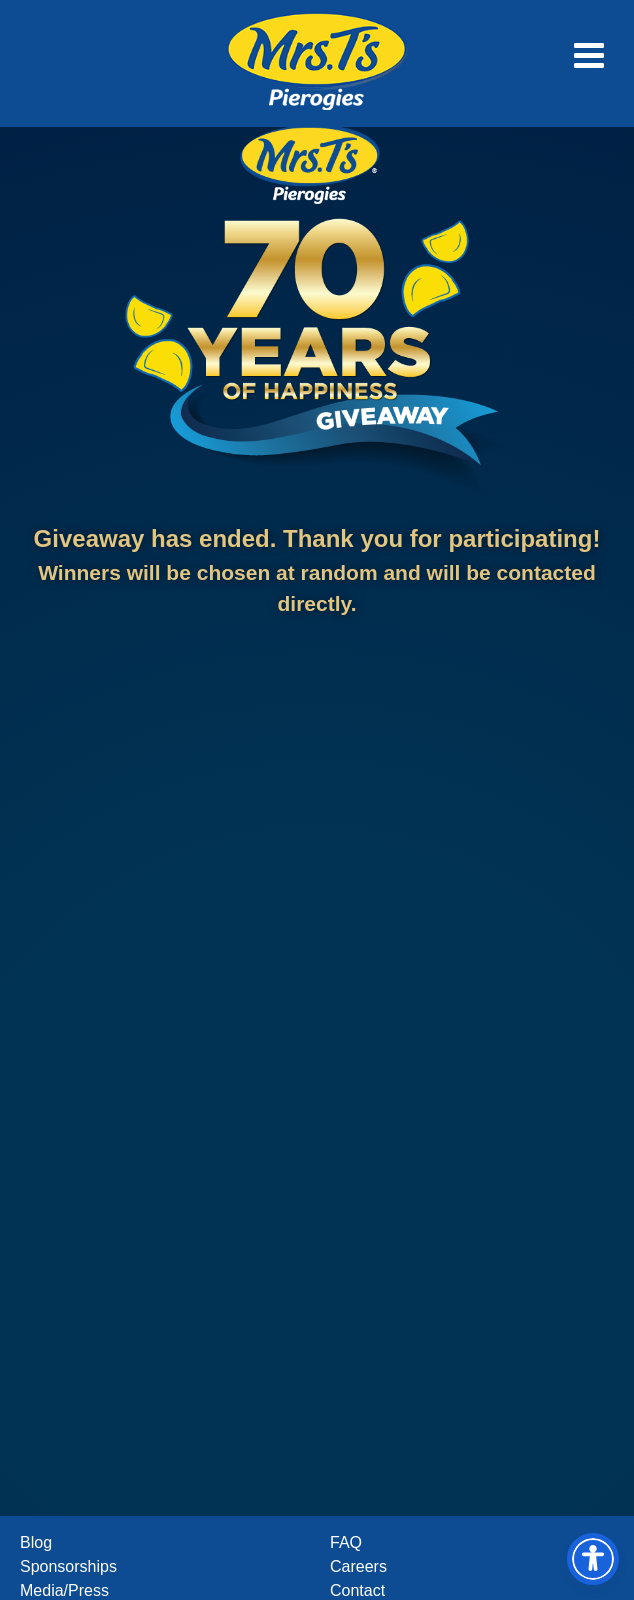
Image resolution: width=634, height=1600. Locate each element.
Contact (357, 1590)
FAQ (346, 1542)
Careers (358, 1566)
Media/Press (64, 1590)
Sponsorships (68, 1566)
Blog (36, 1542)
